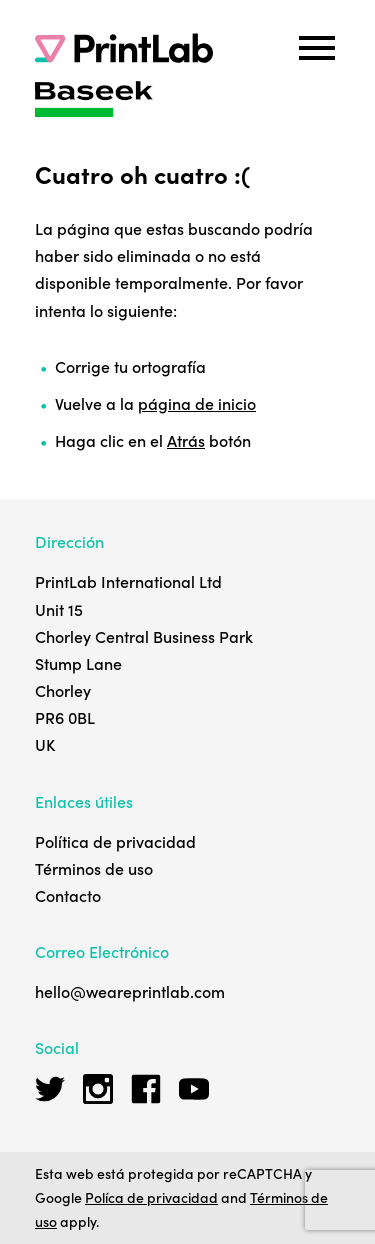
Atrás (186, 440)
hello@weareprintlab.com (130, 991)
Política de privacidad (115, 841)
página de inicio (197, 403)
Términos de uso (94, 868)
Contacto (68, 895)
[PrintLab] (124, 48)
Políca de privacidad (151, 1197)
